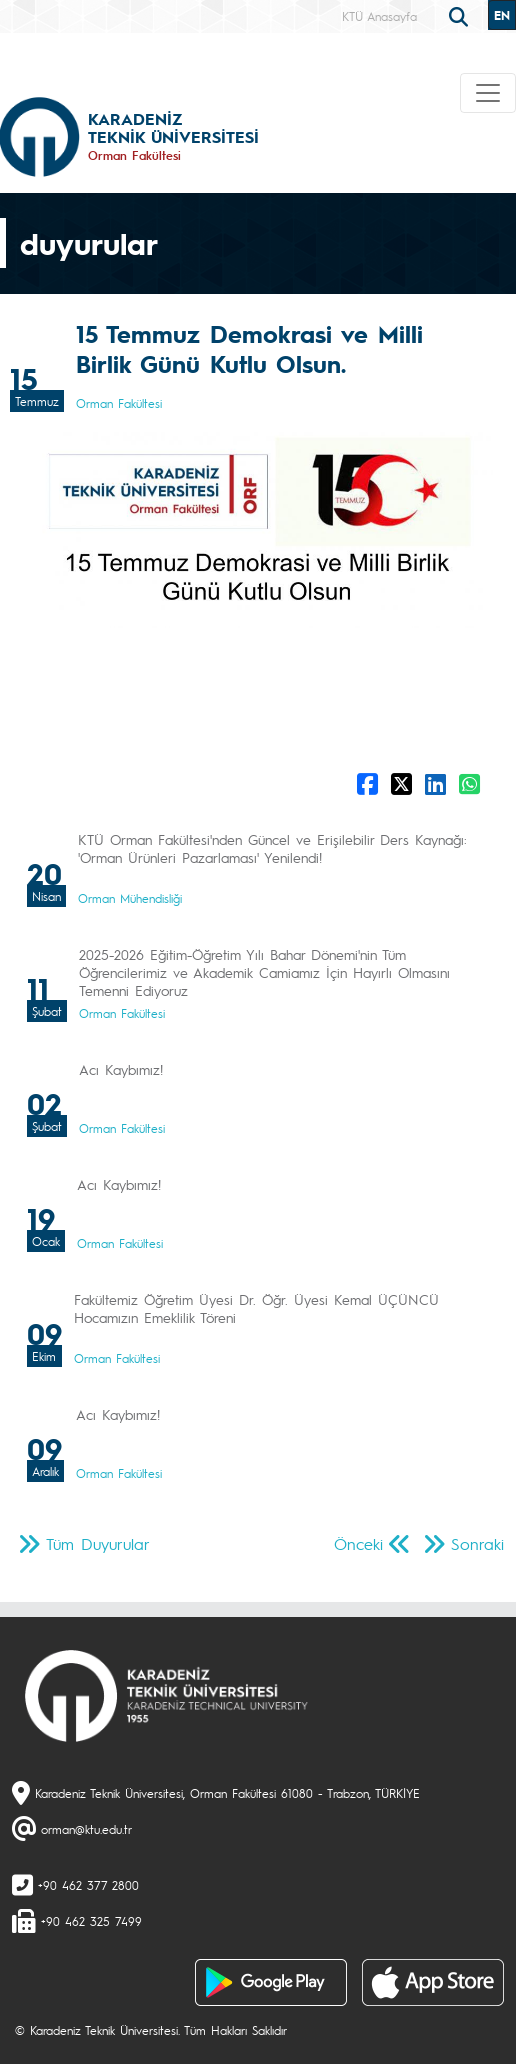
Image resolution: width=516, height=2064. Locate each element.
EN (502, 15)
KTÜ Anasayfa (379, 16)
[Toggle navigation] (488, 93)
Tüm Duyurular (98, 1543)
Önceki (358, 1543)
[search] (461, 15)
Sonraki (477, 1543)
